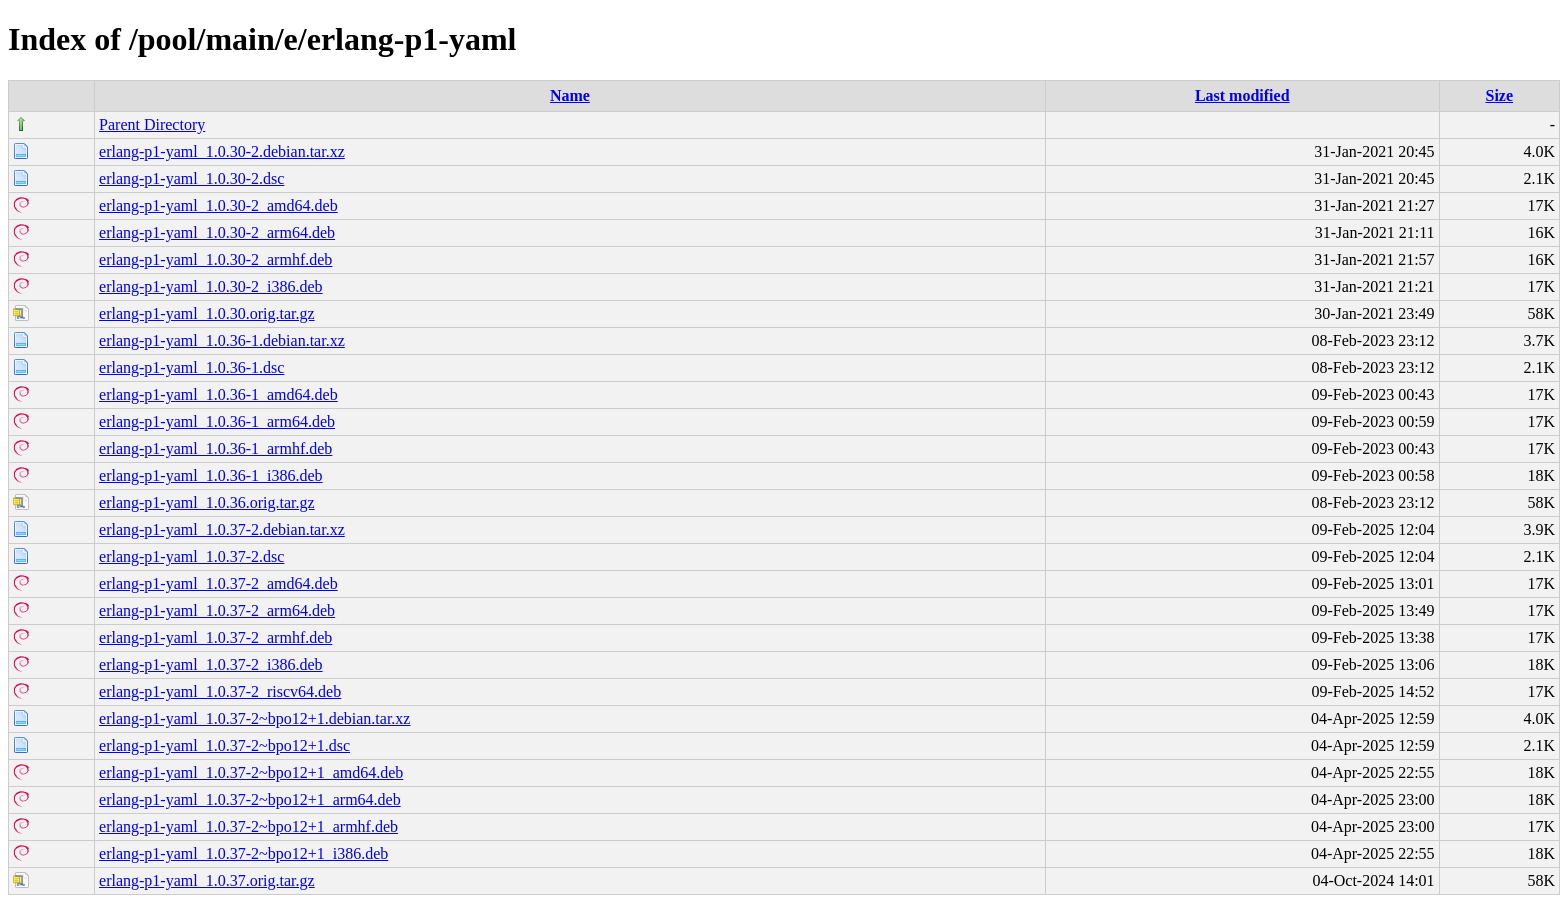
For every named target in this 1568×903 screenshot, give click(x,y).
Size (1500, 95)
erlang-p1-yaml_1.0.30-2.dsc (191, 178)
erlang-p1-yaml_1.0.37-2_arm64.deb (217, 610)
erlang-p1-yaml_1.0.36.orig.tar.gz (207, 502)
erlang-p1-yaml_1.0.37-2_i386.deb (211, 664)
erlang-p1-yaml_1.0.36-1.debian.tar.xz (222, 340)
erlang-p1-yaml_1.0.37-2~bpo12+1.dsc (224, 745)
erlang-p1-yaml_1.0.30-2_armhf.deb (215, 259)
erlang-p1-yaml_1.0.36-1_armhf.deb (215, 448)
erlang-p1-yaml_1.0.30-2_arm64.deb (217, 232)
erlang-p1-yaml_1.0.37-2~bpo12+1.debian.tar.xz (254, 718)
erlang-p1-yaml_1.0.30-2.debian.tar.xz (222, 151)
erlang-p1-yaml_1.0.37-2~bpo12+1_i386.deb (243, 853)
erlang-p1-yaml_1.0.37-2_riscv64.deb (220, 691)
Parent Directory (152, 124)
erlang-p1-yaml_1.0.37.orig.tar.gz (207, 880)
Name (570, 95)
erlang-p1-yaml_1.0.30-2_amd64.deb (218, 205)
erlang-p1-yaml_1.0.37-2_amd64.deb (218, 583)
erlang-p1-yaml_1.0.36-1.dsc (191, 367)
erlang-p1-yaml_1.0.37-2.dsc (191, 556)
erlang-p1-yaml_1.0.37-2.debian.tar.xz (222, 529)
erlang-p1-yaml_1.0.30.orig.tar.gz (207, 313)
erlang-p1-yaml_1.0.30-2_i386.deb (211, 286)
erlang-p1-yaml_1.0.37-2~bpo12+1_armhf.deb (248, 826)
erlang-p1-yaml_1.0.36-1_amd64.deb (218, 394)
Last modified (1242, 95)
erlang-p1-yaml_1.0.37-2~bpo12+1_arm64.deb (250, 799)
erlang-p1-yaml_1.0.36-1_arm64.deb (217, 421)
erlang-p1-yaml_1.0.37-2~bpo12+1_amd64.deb (251, 772)
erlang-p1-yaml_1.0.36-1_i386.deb (211, 475)
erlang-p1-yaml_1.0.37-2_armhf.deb (215, 637)
